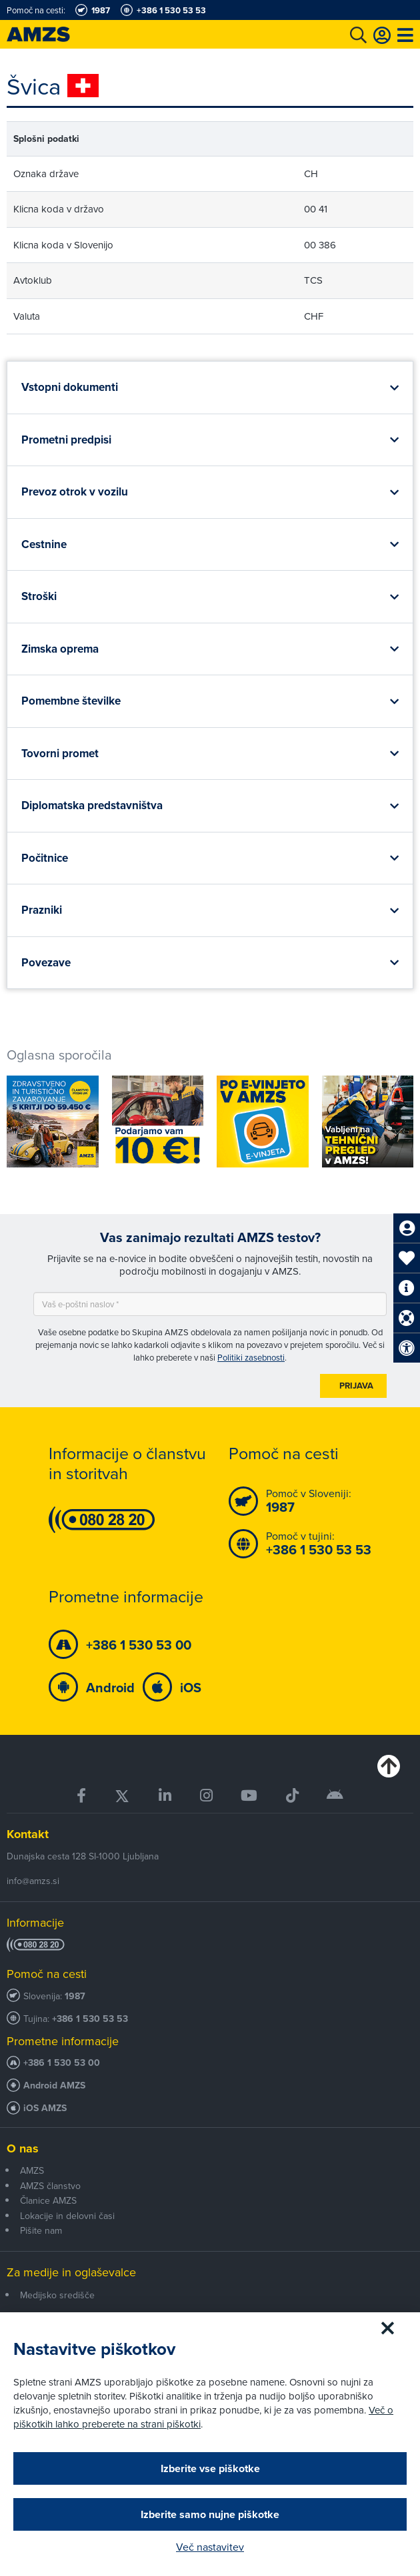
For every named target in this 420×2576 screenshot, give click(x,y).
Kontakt (28, 1834)
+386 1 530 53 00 (61, 2063)
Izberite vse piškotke (210, 2468)
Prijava (356, 1385)
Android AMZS (54, 2085)
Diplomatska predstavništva (92, 805)
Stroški (39, 596)
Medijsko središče (57, 2295)
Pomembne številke (71, 701)
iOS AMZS (45, 2108)
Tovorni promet (60, 753)
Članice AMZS (48, 2200)
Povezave (46, 962)
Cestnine (44, 544)
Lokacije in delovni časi (67, 2215)
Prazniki (41, 910)
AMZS (32, 2170)
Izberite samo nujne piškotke (210, 2514)
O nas (23, 2148)
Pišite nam (41, 2230)
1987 (75, 1996)
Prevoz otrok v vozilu (74, 491)
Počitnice (44, 858)
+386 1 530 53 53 (90, 2019)
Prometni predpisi (66, 440)
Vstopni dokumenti (69, 387)
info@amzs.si (33, 1880)
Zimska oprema (60, 649)
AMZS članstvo (50, 2185)
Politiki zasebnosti (251, 1357)
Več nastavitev (210, 2546)
